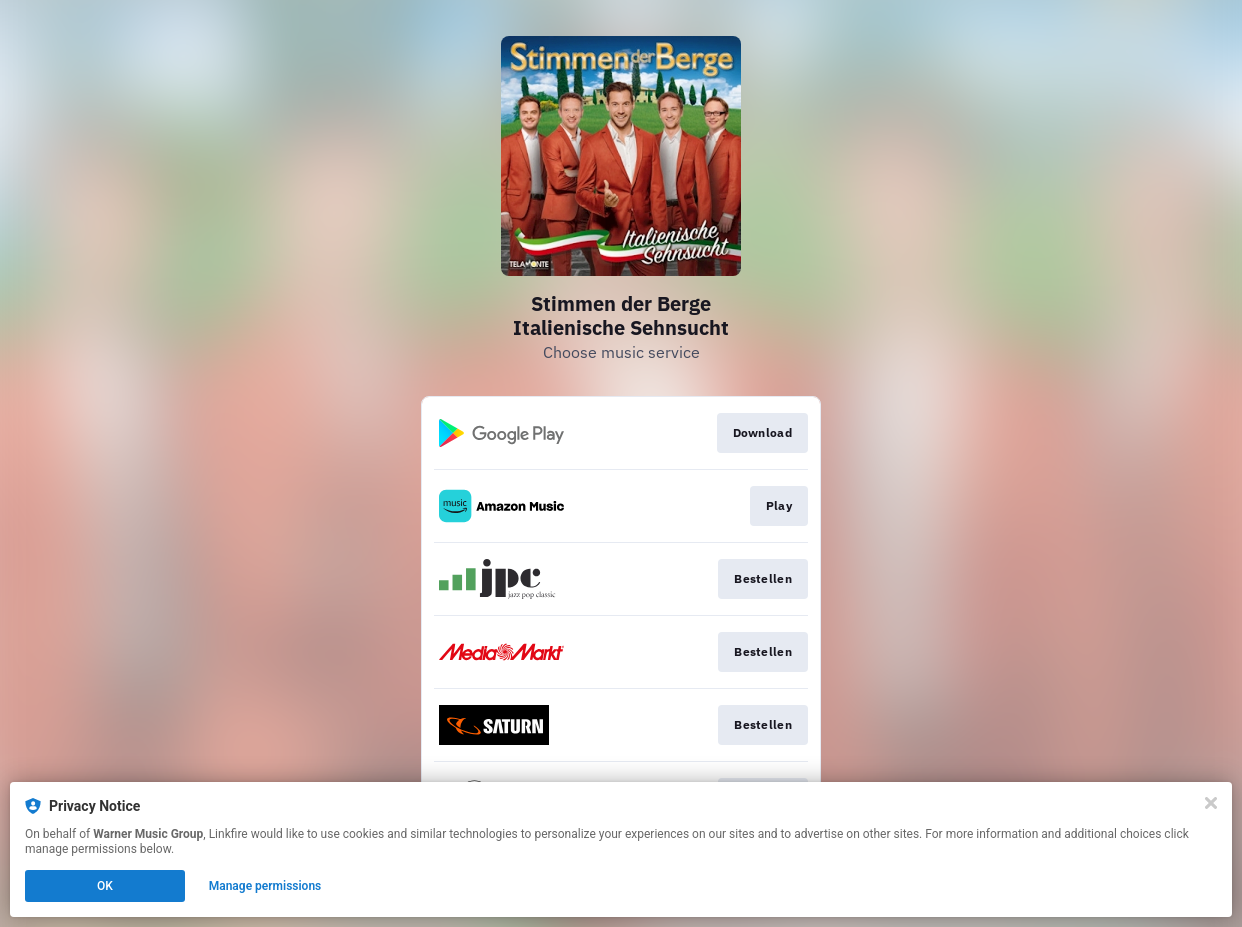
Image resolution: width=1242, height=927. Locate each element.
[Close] (1211, 803)
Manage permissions (265, 886)
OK (105, 886)
